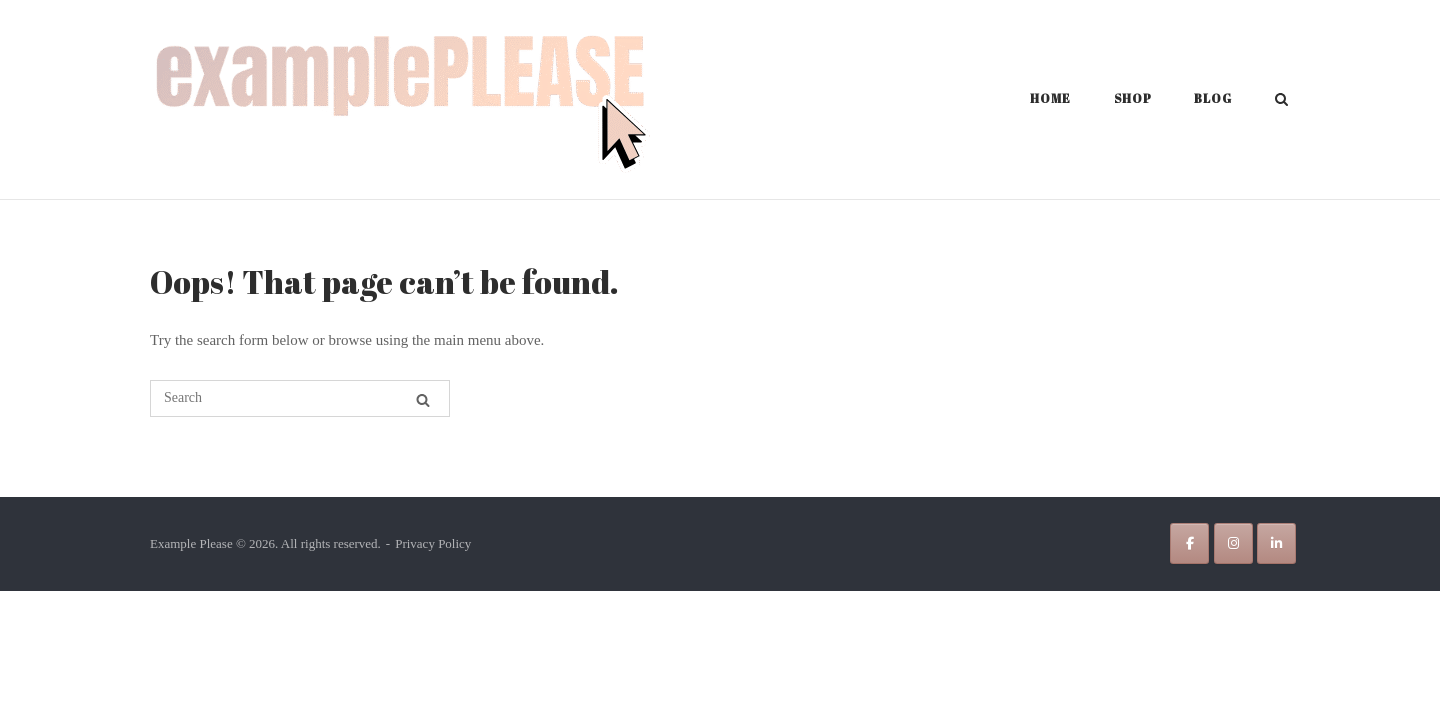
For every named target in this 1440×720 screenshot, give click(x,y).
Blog (1213, 98)
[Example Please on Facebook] (1189, 543)
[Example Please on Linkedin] (1276, 543)
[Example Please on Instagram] (1233, 543)
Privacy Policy (433, 543)
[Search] (423, 400)
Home (1050, 98)
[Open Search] (1281, 101)
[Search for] (300, 398)
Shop (1133, 98)
